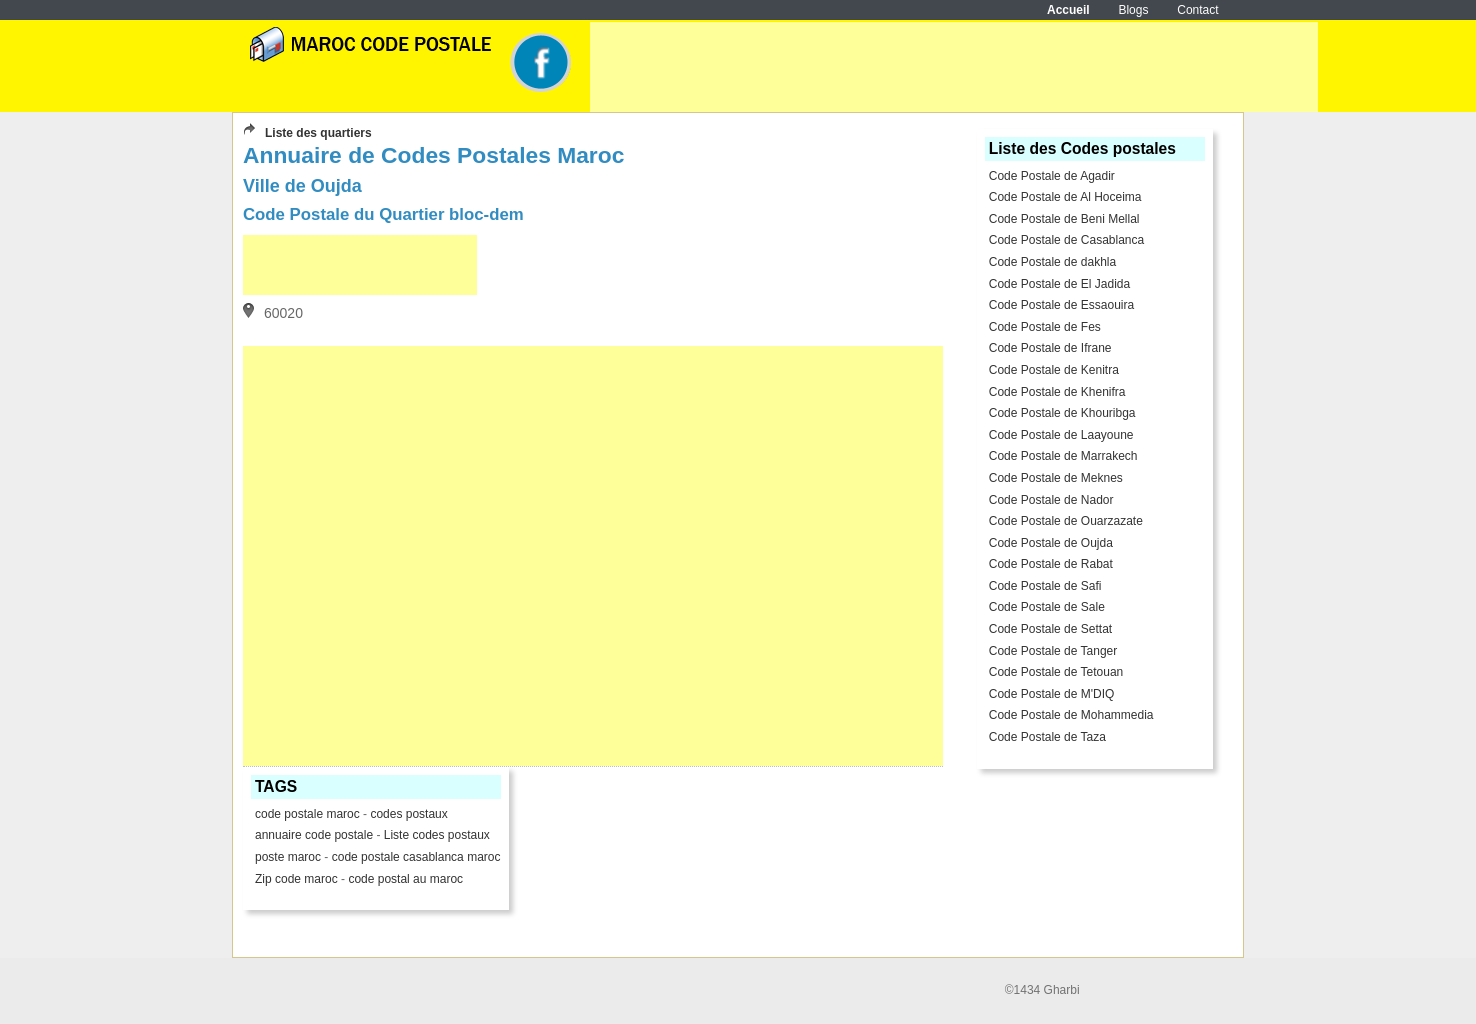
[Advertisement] (954, 67)
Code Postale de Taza (1047, 737)
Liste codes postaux (437, 835)
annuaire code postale (315, 835)
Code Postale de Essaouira (1061, 305)
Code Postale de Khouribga (1062, 413)
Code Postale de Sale (1047, 607)
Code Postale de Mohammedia (1071, 715)
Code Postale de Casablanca (1066, 240)
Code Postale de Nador (1051, 500)
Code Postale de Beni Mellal (1064, 219)
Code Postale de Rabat (1051, 564)
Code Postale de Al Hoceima (1065, 197)
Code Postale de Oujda (1051, 543)
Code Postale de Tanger (1053, 651)
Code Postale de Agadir (1052, 176)
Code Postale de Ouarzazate (1066, 521)
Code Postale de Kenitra (1054, 370)
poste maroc (288, 857)
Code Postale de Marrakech (1063, 456)
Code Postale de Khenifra (1057, 392)
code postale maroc (307, 814)
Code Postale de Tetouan (1056, 672)
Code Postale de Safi (1045, 586)
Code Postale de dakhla (1052, 262)
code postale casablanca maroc (416, 857)
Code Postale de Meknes (1056, 478)
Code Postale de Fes (1045, 327)
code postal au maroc (405, 879)
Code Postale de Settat (1050, 629)
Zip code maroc (296, 879)
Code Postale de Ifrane (1050, 348)
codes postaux (408, 814)
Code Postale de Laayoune (1061, 435)
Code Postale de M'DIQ (1052, 694)
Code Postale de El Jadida (1059, 284)
